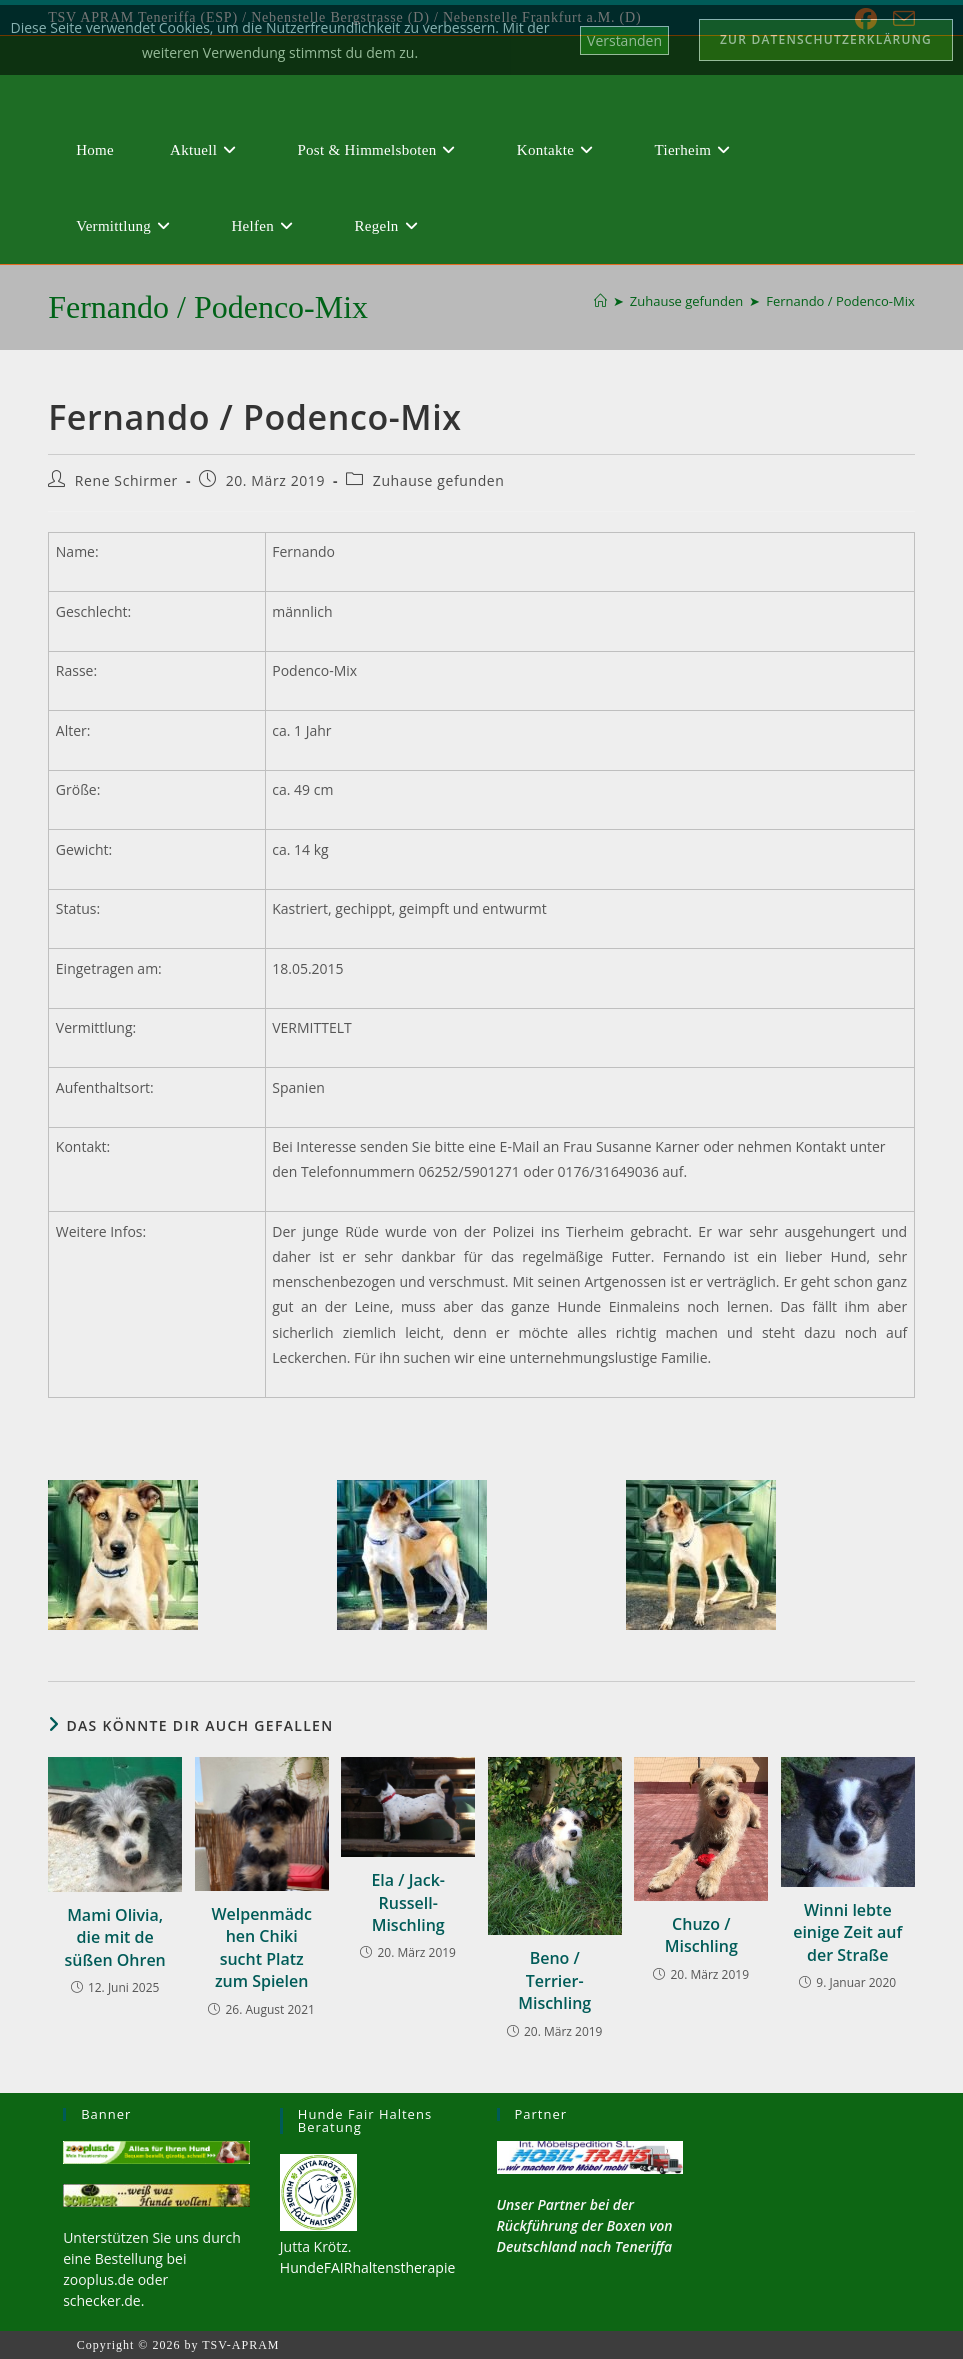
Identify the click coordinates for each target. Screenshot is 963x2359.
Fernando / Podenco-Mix (840, 301)
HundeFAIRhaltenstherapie (367, 2267)
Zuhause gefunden (439, 480)
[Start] (600, 301)
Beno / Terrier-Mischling (554, 1980)
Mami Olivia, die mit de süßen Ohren (115, 1937)
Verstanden (624, 40)
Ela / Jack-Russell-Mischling (408, 1902)
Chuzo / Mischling (701, 1935)
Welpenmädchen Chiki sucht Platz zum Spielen (261, 1947)
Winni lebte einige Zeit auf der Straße (847, 1932)
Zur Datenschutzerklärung (826, 39)
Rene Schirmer (126, 480)
